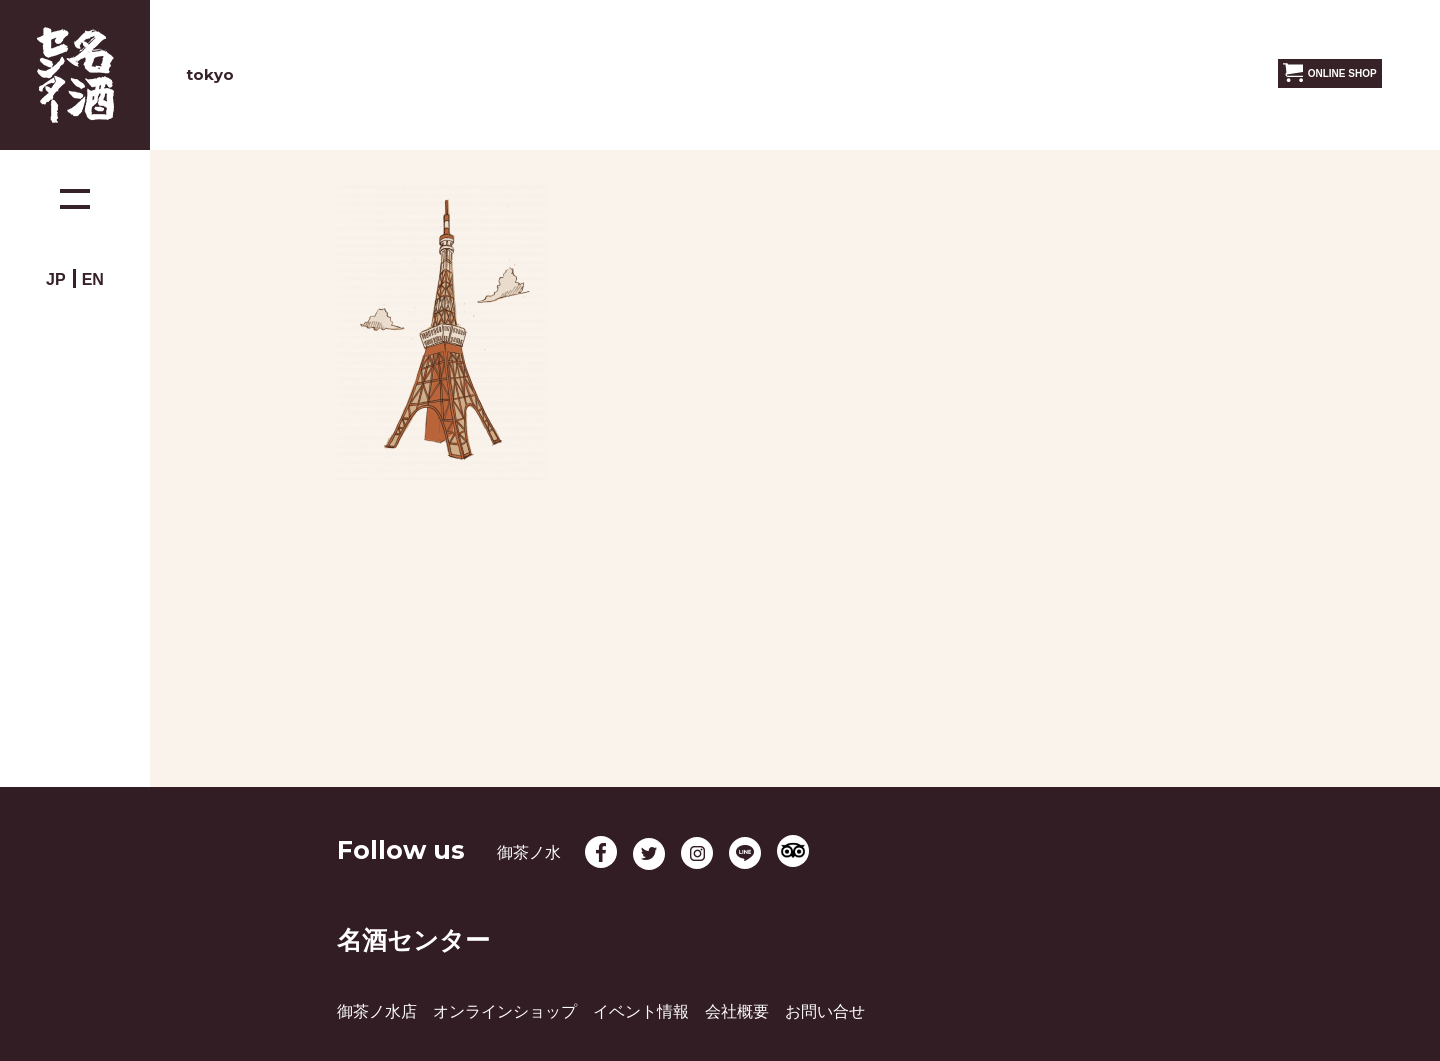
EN (93, 279)
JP (56, 279)
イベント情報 (641, 1011)
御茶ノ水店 (377, 1011)
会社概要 (737, 1011)
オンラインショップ (505, 1011)
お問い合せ (825, 1011)
